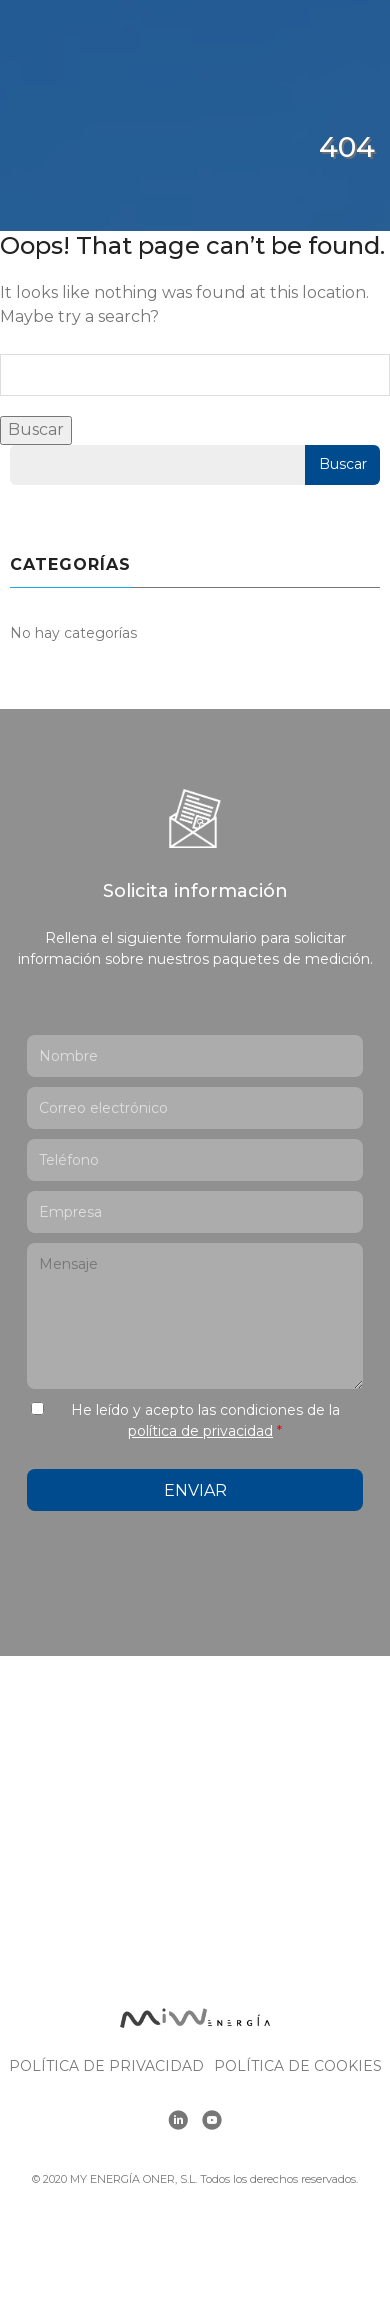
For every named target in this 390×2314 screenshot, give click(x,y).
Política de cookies (298, 2066)
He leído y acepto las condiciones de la (205, 1420)
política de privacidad (200, 1431)
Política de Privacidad (106, 2066)
